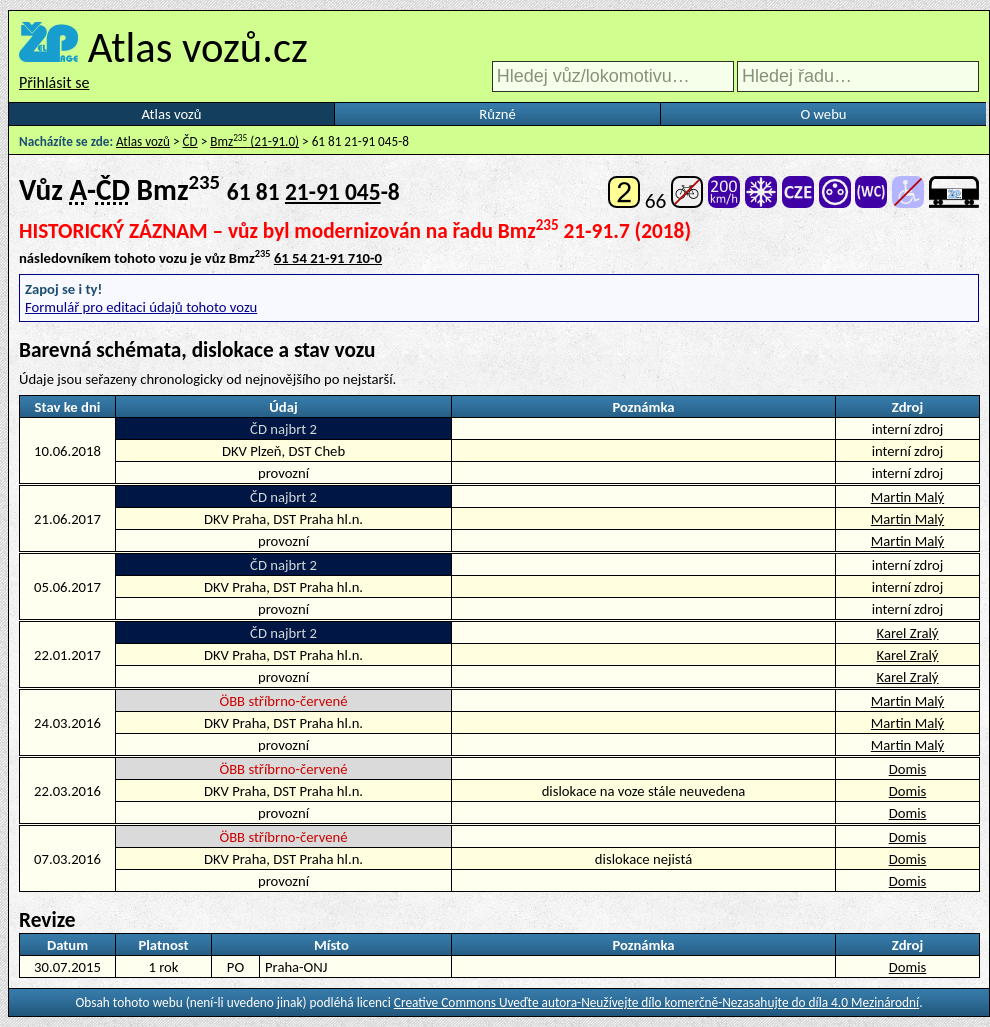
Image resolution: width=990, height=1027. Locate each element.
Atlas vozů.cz (198, 47)
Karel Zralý (908, 633)
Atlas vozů (172, 114)
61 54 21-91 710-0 (328, 258)
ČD (190, 141)
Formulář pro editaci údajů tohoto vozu (141, 307)
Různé (497, 114)
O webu (823, 114)
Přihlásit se (54, 82)
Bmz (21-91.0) (254, 141)
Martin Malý (907, 497)
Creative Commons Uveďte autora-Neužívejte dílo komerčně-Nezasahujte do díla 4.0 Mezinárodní (656, 1002)
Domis (908, 769)
